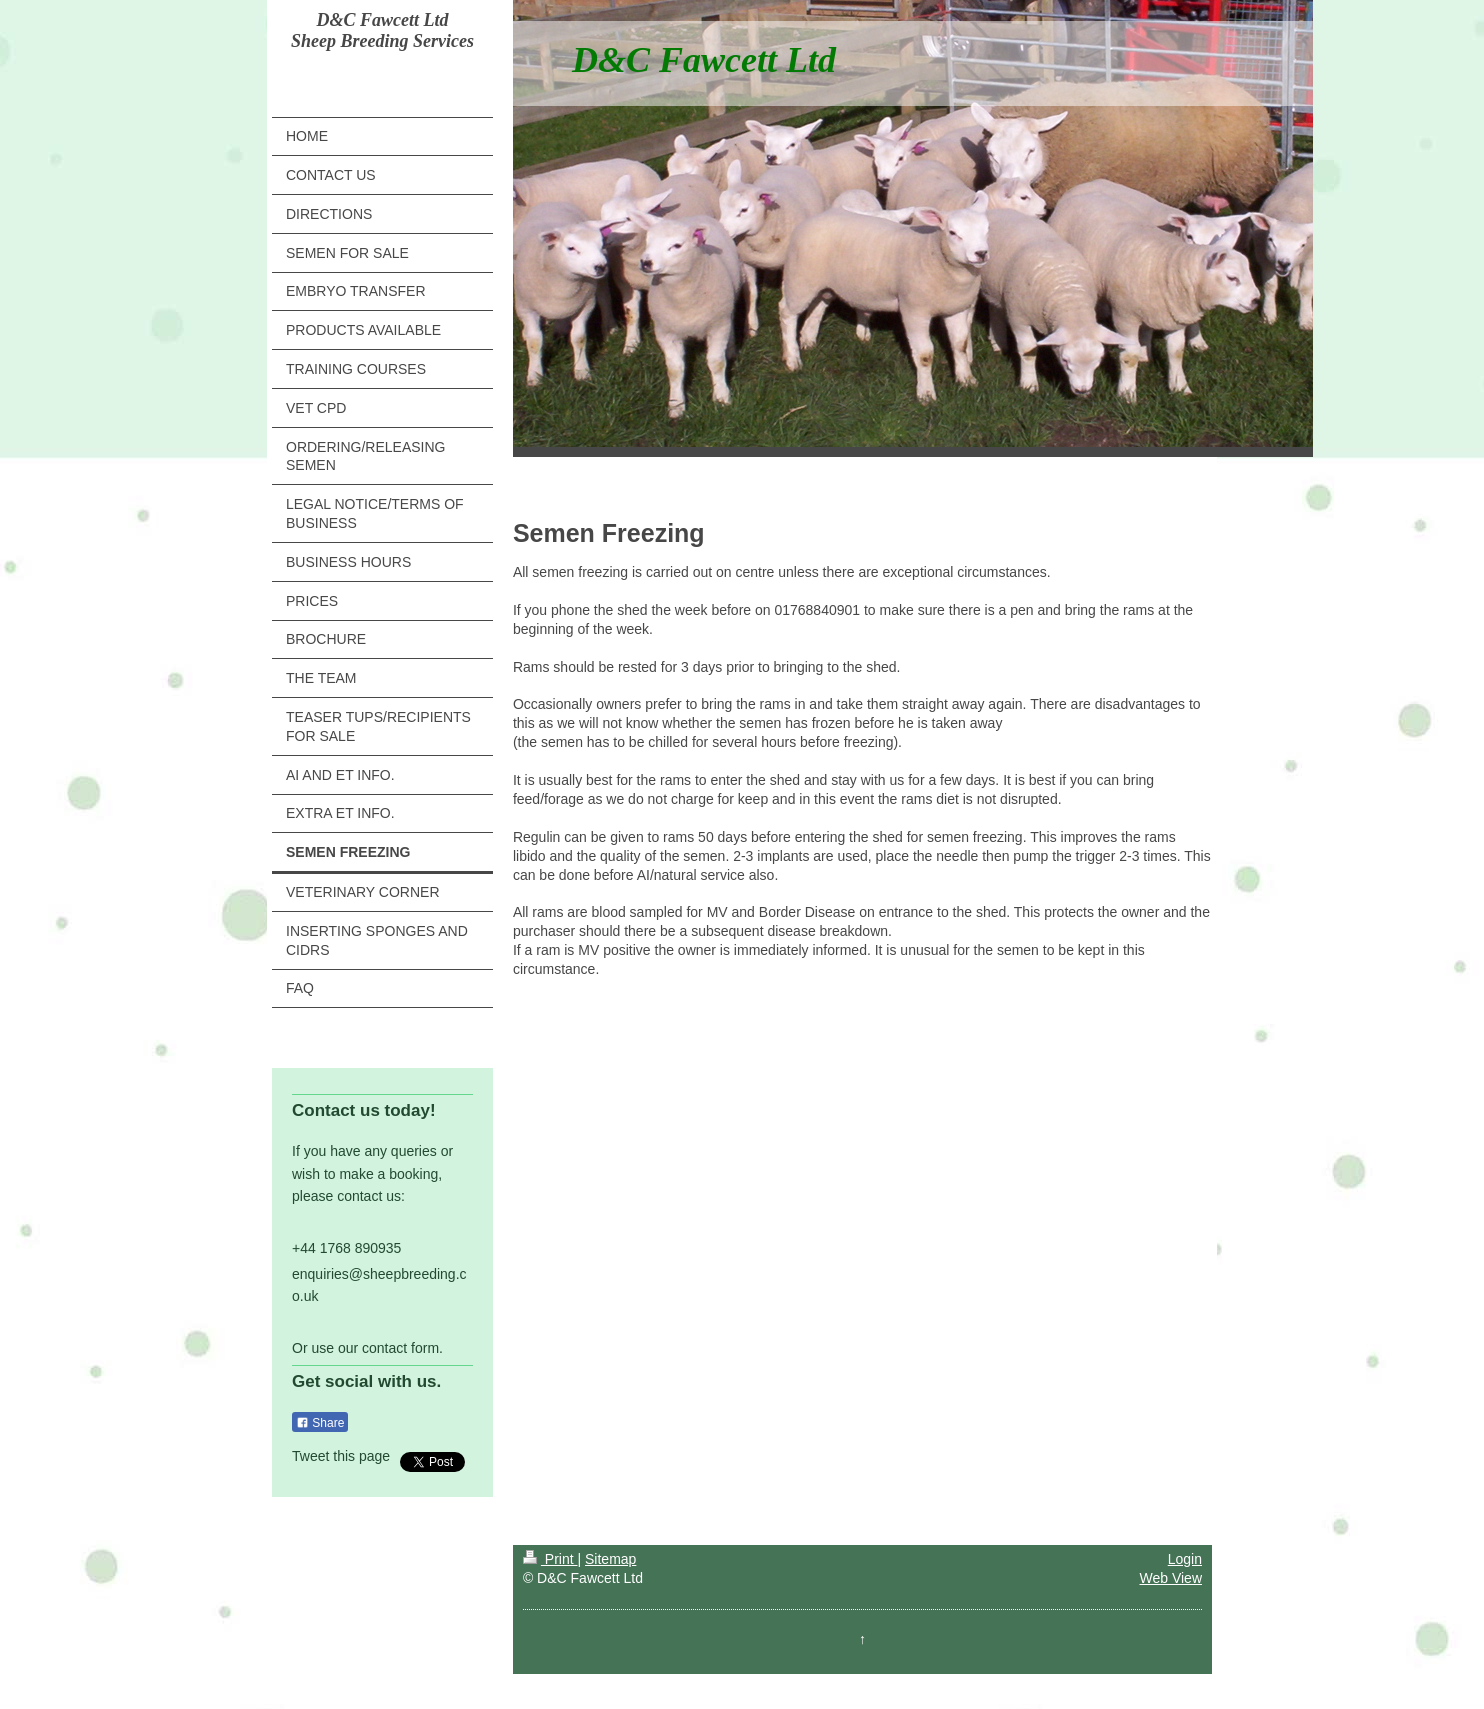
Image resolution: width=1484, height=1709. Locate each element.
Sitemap (610, 1559)
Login (1185, 1559)
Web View (1170, 1578)
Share (320, 1423)
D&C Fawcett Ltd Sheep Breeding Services (382, 30)
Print (550, 1559)
